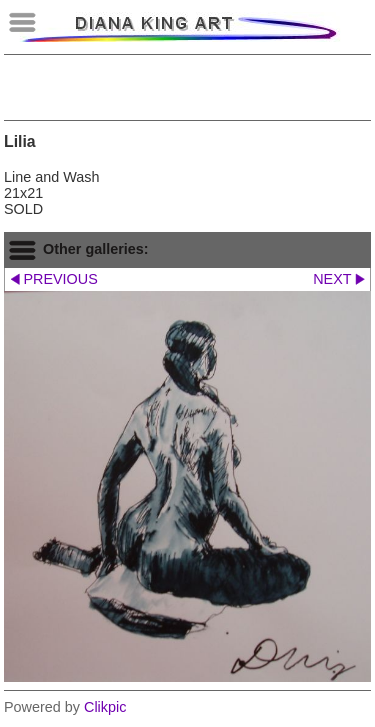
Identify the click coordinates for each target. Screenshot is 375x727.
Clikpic (105, 707)
